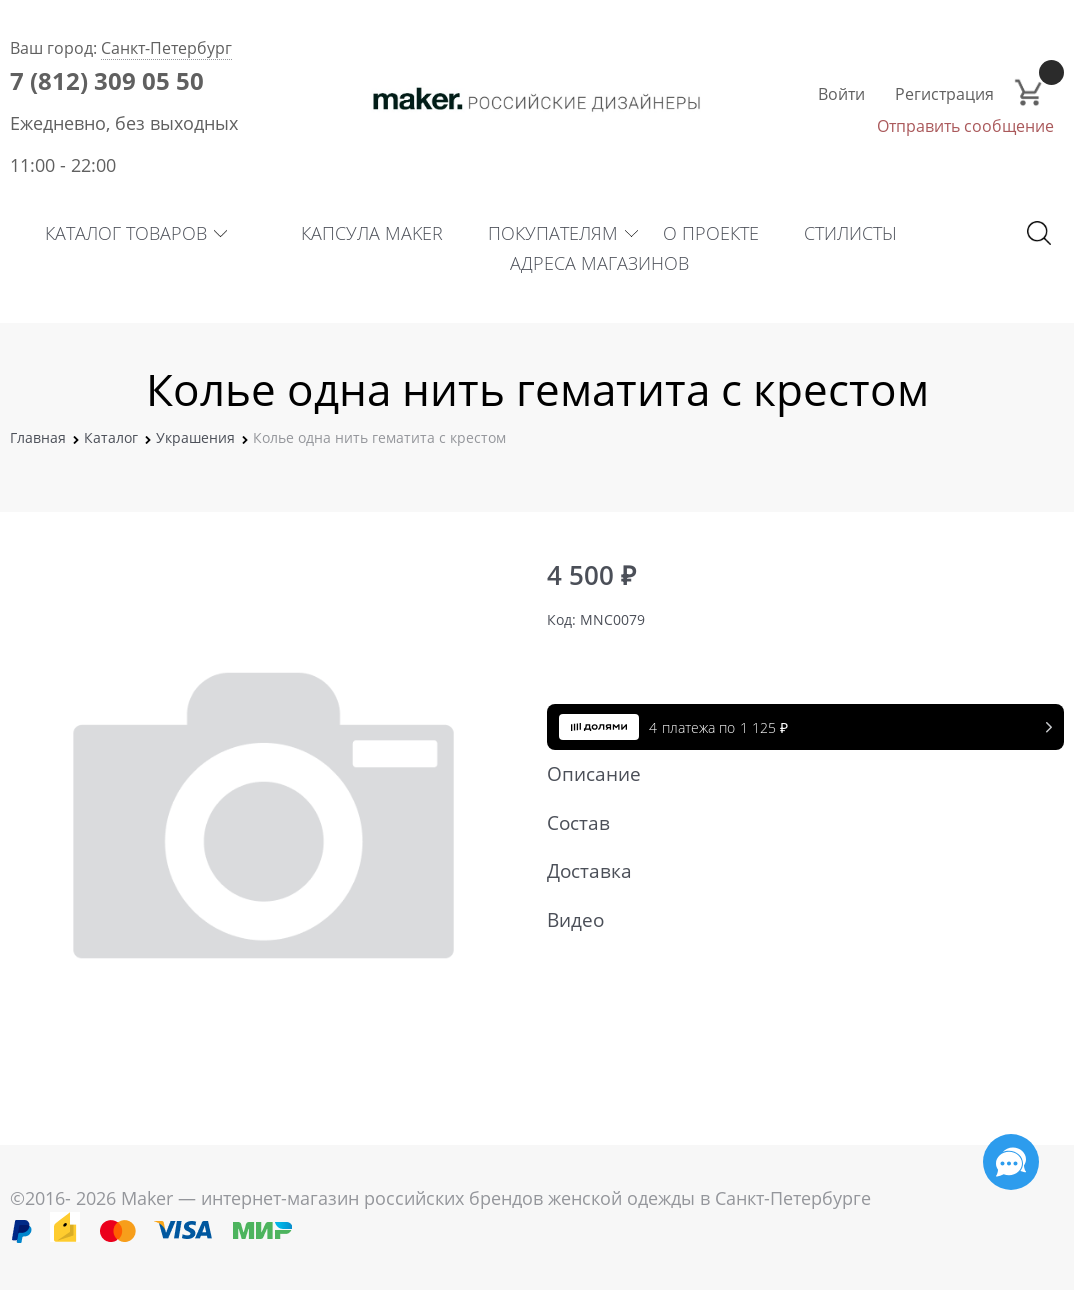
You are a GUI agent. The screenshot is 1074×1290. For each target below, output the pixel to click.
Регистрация (944, 94)
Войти (841, 94)
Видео (795, 920)
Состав (795, 823)
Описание (795, 774)
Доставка (795, 871)
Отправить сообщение (965, 126)
